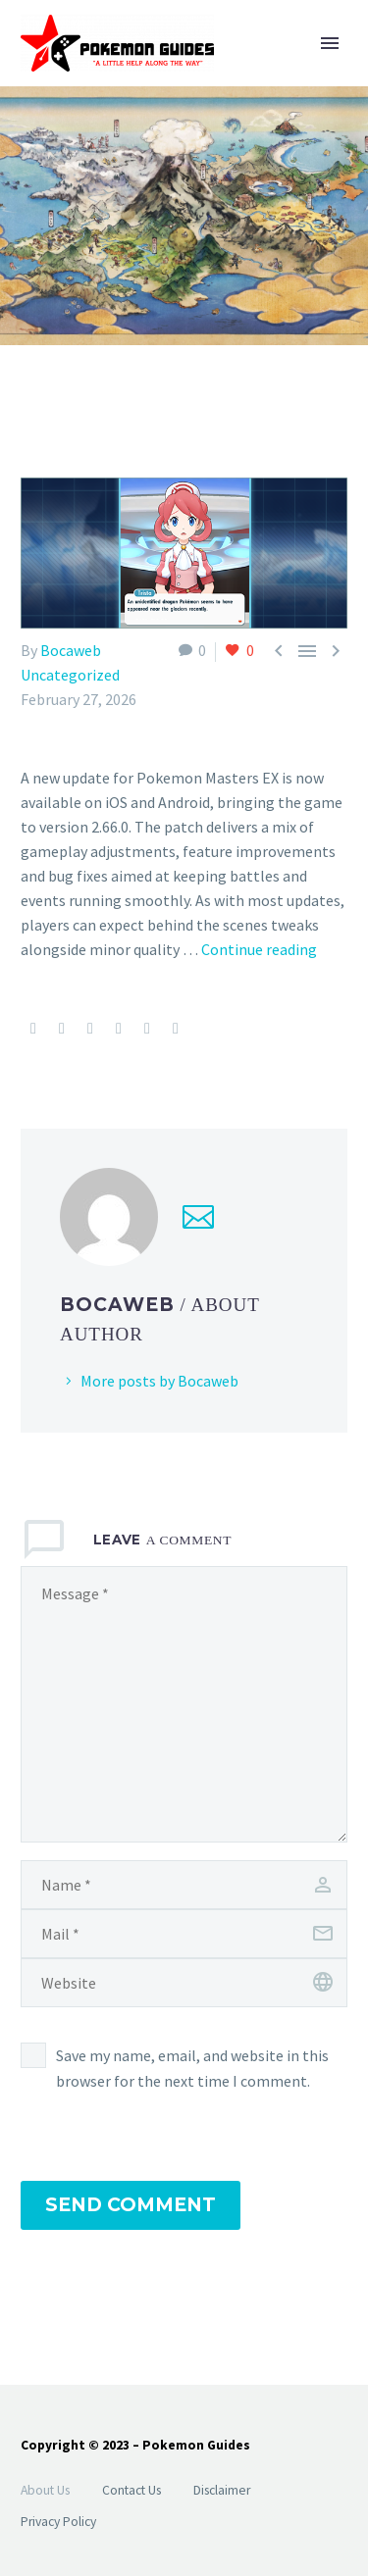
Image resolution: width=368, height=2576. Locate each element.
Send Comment (130, 2205)
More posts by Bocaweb (159, 1380)
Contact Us (131, 2490)
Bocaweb (70, 650)
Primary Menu (330, 43)
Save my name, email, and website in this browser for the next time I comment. (192, 2068)
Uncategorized (70, 674)
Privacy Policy (58, 2521)
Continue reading (259, 949)
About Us (45, 2490)
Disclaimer (221, 2490)
